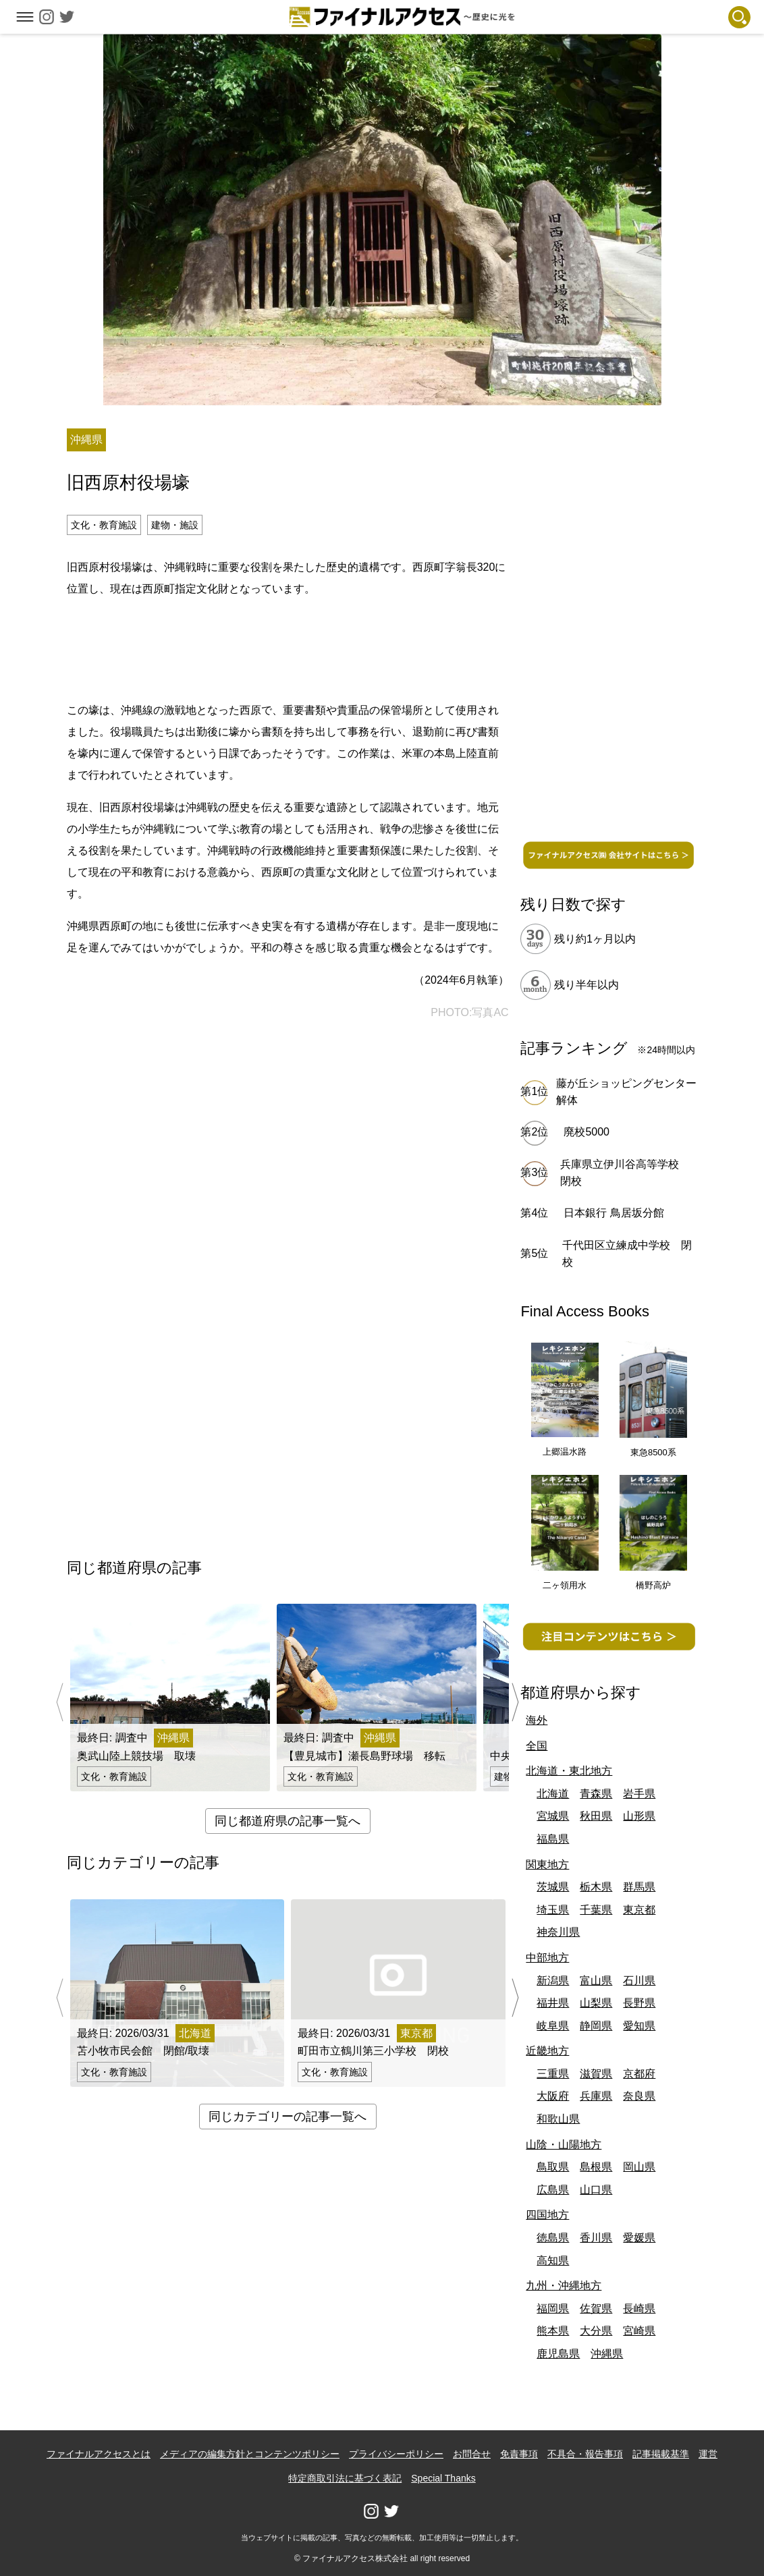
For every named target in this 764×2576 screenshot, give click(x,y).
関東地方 (547, 1864)
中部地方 (547, 1957)
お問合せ (472, 2453)
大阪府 (553, 2096)
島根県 (596, 2167)
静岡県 (596, 2026)
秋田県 (596, 1816)
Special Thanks (443, 2478)
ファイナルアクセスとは (99, 2453)
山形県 (639, 1816)
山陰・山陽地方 (563, 2144)
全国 (536, 1746)
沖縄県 (607, 2353)
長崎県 (639, 2308)
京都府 (639, 2073)
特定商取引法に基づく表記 (345, 2478)
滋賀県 (596, 2073)
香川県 (596, 2237)
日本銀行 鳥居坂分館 (613, 1213)
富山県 (596, 1980)
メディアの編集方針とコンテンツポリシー (249, 2453)
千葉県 (596, 1909)
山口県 (596, 2189)
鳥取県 (553, 2167)
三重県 (553, 2073)
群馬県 (639, 1887)
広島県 (553, 2189)
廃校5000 (586, 1132)
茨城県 (553, 1887)
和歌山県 (558, 2119)
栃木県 (596, 1887)
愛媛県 (639, 2237)
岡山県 (639, 2167)
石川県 (639, 1980)
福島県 (553, 1839)
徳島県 (553, 2237)
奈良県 (639, 2096)
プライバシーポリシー (396, 2453)
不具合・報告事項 (585, 2453)
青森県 (596, 1793)
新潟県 (553, 1980)
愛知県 (639, 2026)
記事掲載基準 (660, 2453)
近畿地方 (547, 2050)
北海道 (553, 1793)
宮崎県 (639, 2330)
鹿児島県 (558, 2353)
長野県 (639, 2003)
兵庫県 (596, 2096)
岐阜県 (553, 2026)
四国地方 (547, 2214)
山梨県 (596, 2003)
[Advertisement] (287, 647)
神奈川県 (558, 1932)
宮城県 (553, 1816)
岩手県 (639, 1793)
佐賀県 (596, 2308)
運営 (708, 2453)
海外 (536, 1720)
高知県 (553, 2260)
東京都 (639, 1909)
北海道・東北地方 (569, 1770)
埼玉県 (553, 1909)
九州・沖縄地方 (563, 2285)
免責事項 (519, 2453)
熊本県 (553, 2330)
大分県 (596, 2330)
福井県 (553, 2003)
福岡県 (553, 2308)
